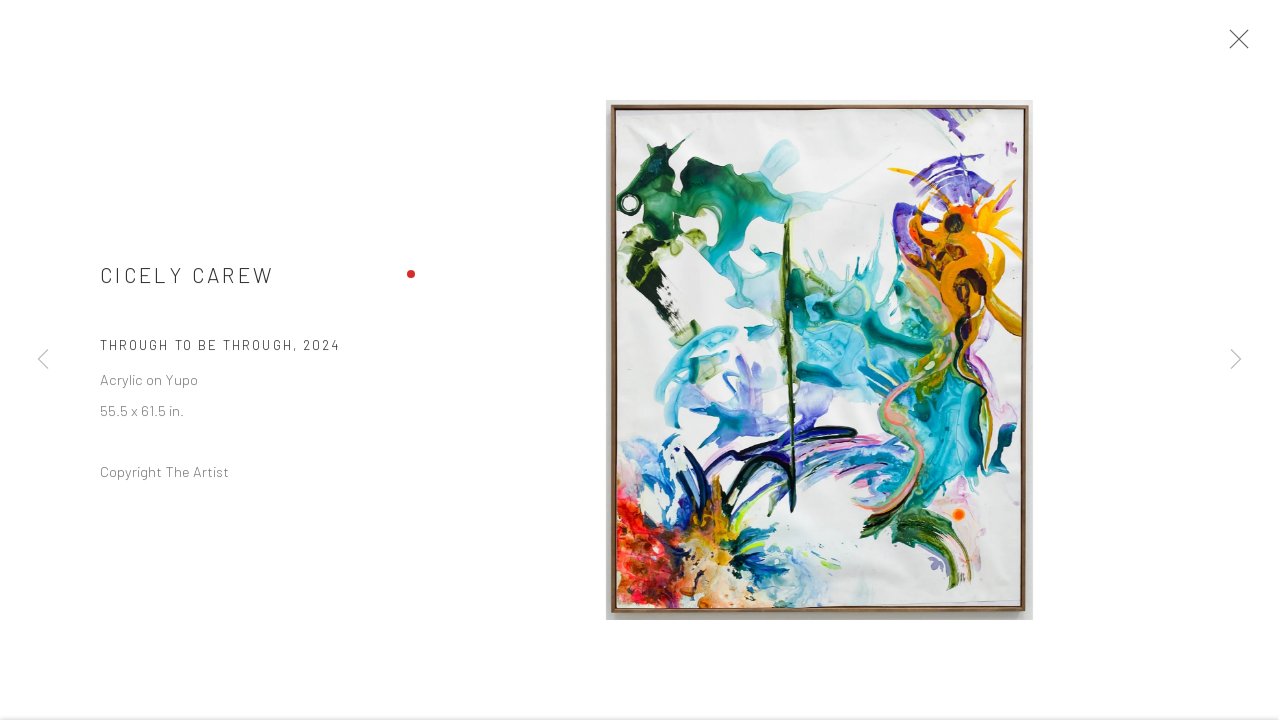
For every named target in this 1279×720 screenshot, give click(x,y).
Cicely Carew (187, 281)
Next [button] (1236, 360)
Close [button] (1243, 45)
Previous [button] (43, 360)
